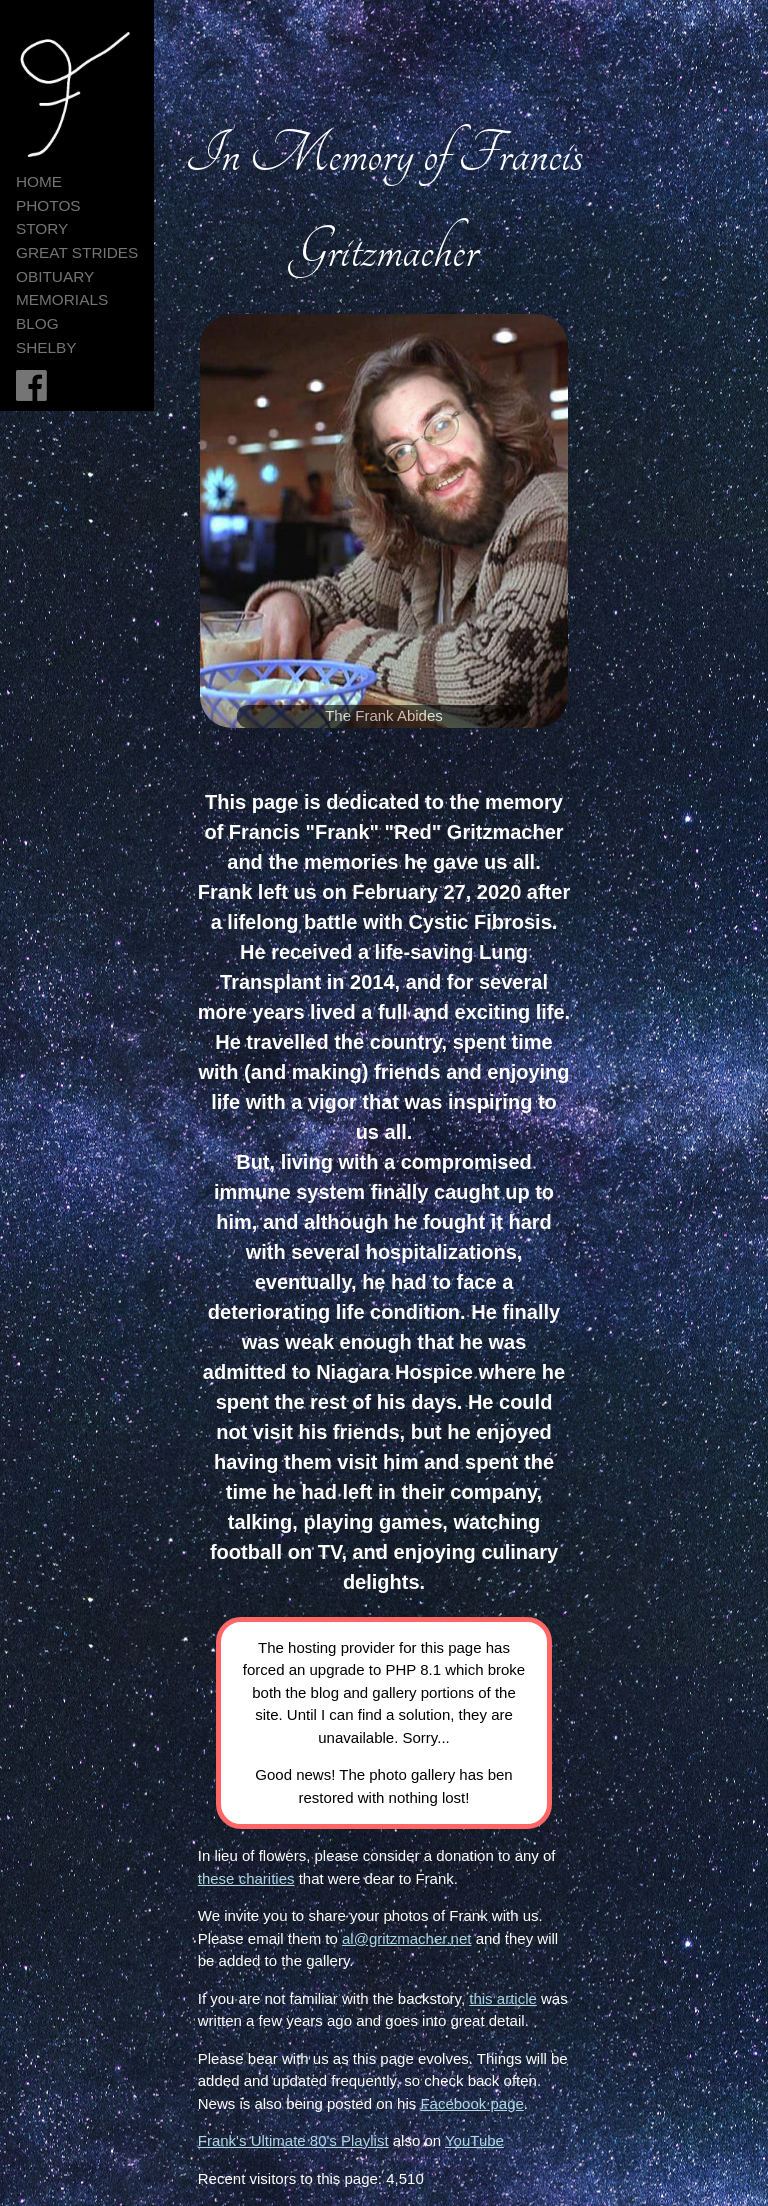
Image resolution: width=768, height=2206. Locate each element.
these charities (246, 1878)
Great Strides (77, 252)
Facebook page (471, 2103)
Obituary (55, 276)
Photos (48, 205)
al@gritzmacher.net (406, 1938)
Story (42, 228)
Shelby (46, 347)
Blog (37, 323)
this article (503, 1998)
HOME (39, 181)
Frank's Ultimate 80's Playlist (293, 2140)
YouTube (474, 2140)
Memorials (62, 299)
